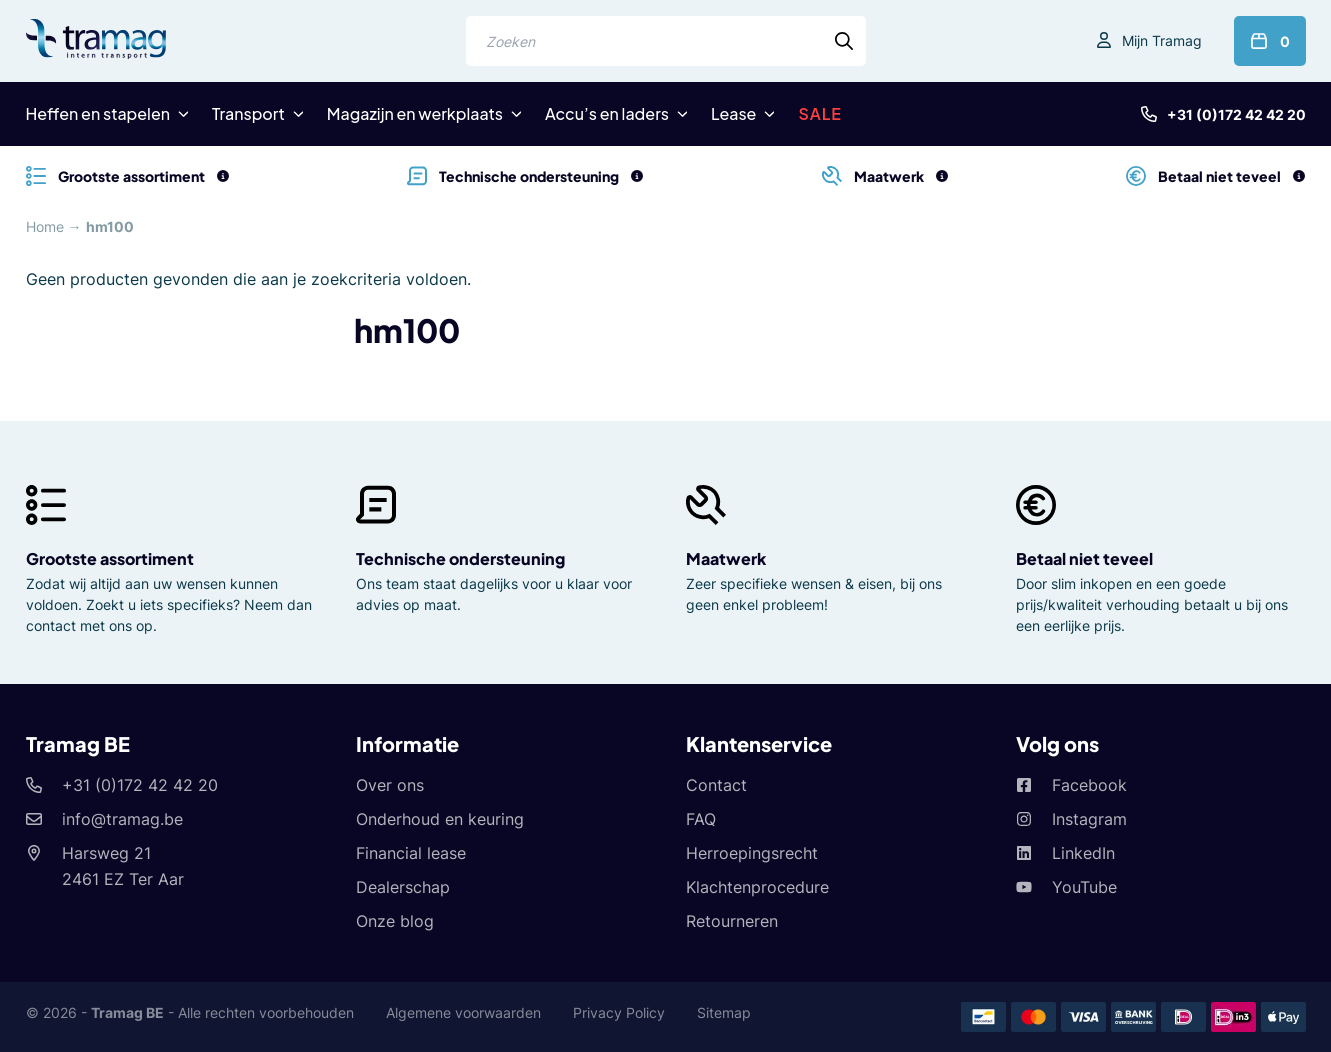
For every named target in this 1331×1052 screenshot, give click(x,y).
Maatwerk (726, 558)
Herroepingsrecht (752, 853)
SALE (820, 113)
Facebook (1089, 785)
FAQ (701, 819)
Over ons (390, 785)
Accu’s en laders (607, 113)
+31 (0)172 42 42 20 (1236, 114)
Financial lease (411, 853)
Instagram (1089, 819)
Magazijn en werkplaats (415, 113)
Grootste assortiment (110, 558)
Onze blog (395, 921)
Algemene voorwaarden (463, 1012)
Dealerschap (403, 887)
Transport (248, 113)
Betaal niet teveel (1084, 558)
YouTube (1084, 887)
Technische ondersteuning (460, 558)
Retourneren (732, 921)
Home (45, 226)
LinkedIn (1083, 853)
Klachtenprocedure (757, 887)
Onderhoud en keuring (440, 819)
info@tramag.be (122, 819)
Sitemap (724, 1012)
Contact (716, 785)
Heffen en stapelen (98, 113)
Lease (733, 113)
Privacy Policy (619, 1012)
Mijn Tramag (1162, 40)
